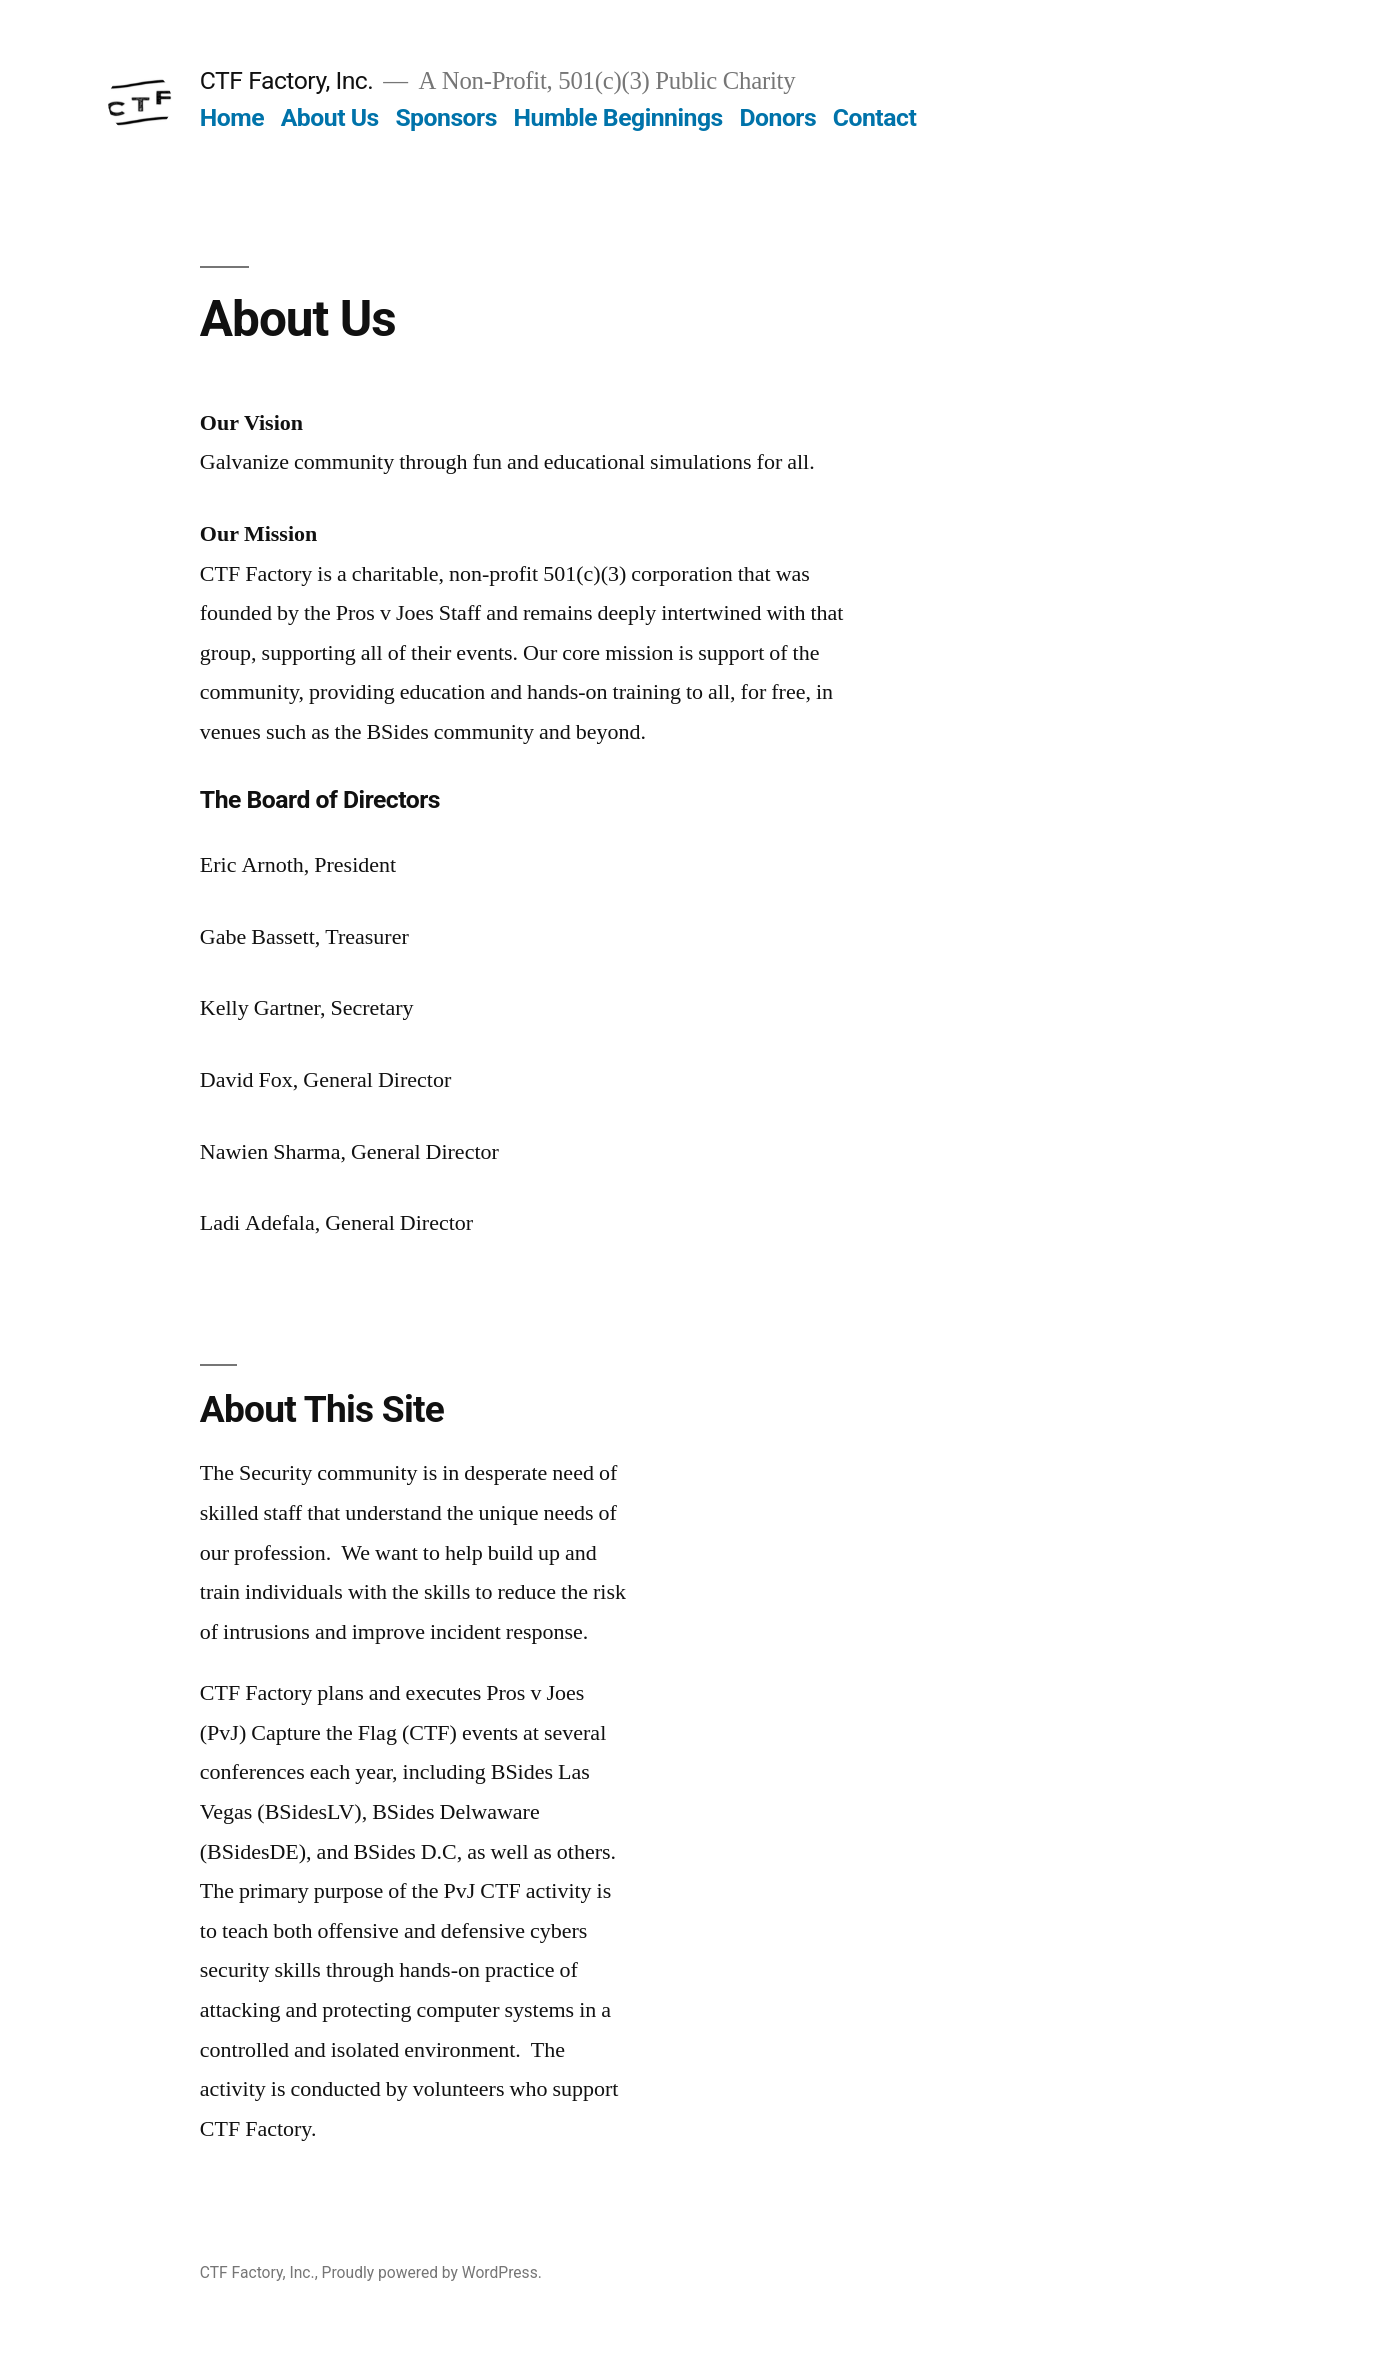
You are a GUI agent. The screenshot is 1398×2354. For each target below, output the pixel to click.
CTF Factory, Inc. (287, 80)
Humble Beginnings (618, 117)
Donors (777, 117)
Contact (874, 117)
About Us (330, 117)
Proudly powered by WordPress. (432, 2272)
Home (232, 117)
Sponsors (446, 117)
